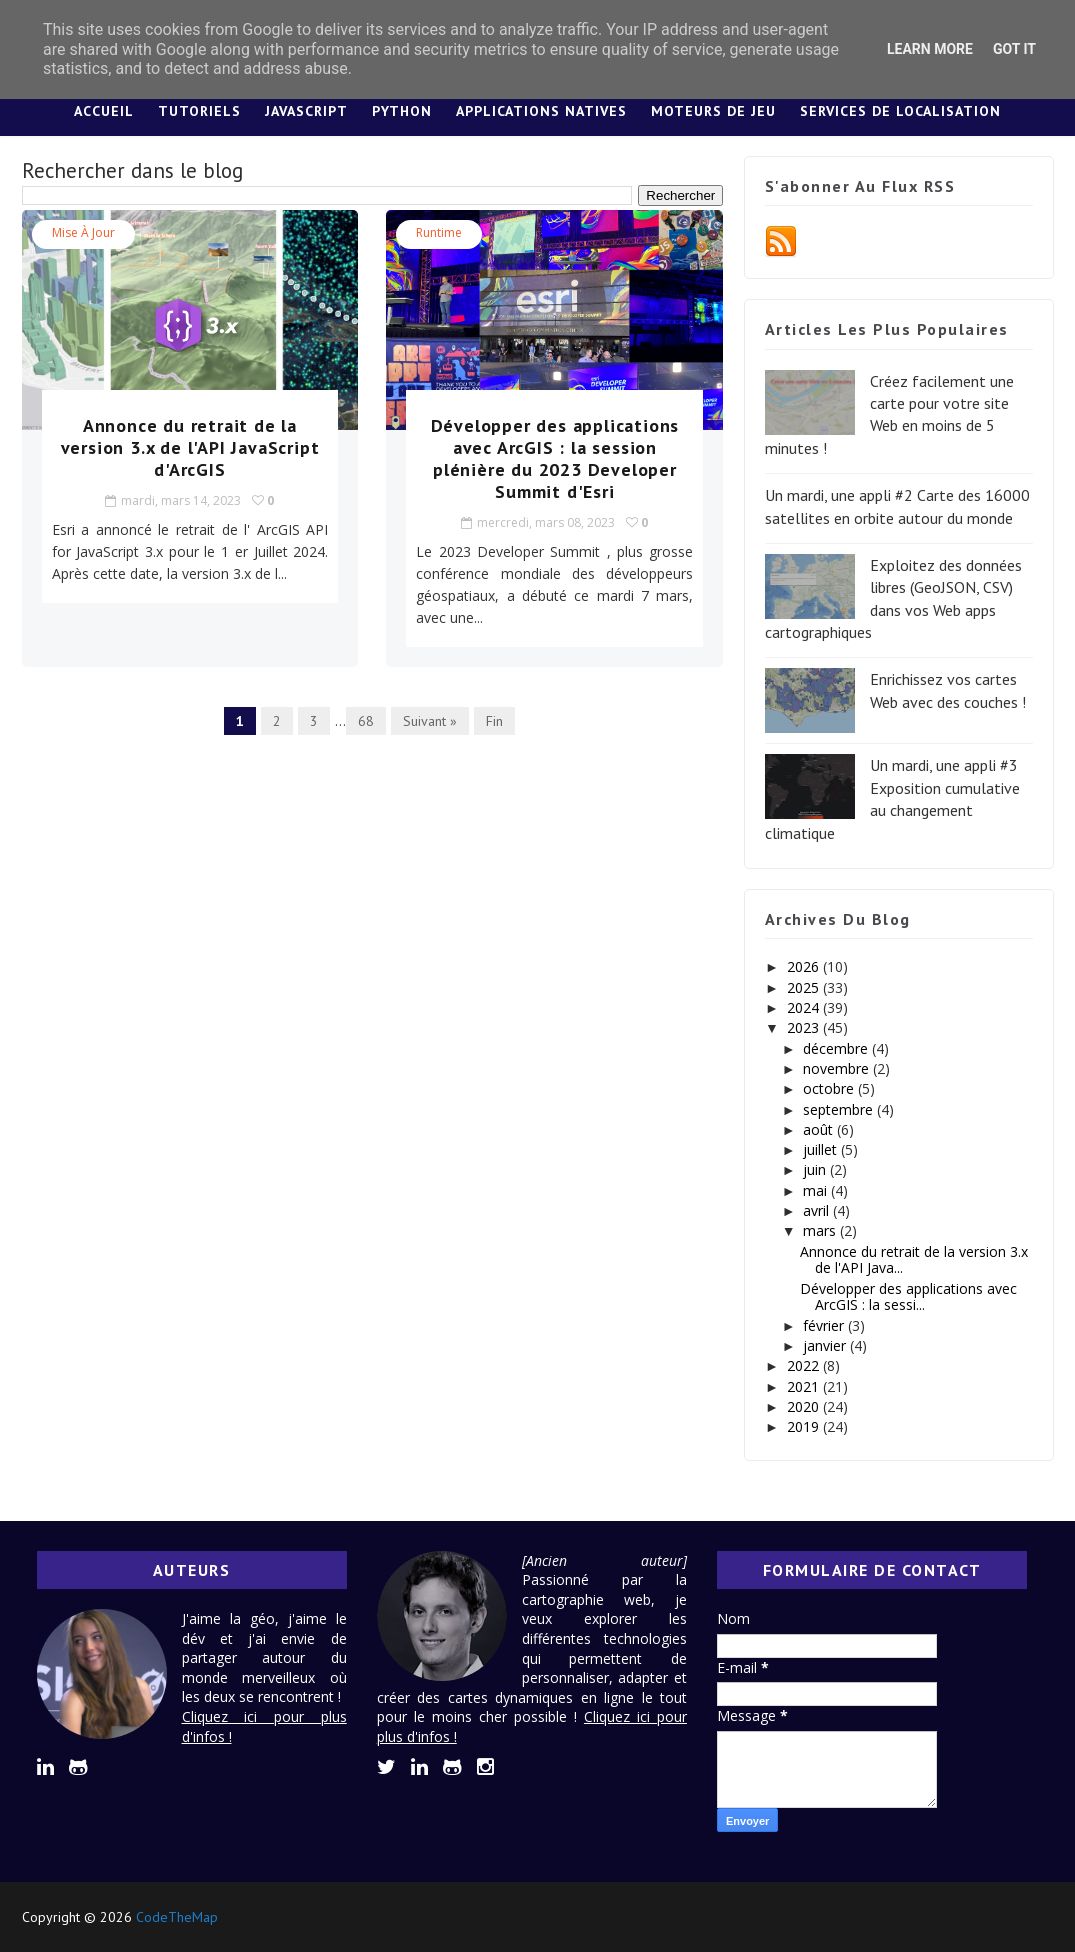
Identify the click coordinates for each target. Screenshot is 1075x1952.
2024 (805, 1007)
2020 (805, 1406)
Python (402, 111)
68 (366, 721)
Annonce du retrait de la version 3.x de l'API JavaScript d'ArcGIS (190, 447)
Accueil (104, 111)
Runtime (439, 232)
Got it (1014, 49)
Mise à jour (83, 232)
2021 (805, 1386)
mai (817, 1190)
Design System (494, 161)
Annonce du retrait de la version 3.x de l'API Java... (914, 1260)
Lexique (609, 161)
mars (821, 1230)
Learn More (930, 49)
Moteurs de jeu (713, 111)
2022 (805, 1365)
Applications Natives (541, 111)
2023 (805, 1027)
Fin (494, 721)
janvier (826, 1345)
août (820, 1129)
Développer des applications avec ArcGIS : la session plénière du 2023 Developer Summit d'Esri (555, 458)
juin (816, 1169)
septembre (840, 1109)
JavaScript (306, 111)
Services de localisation (900, 111)
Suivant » (430, 721)
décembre (837, 1048)
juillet (822, 1149)
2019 (805, 1426)
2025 (805, 987)
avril (818, 1210)
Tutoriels (199, 111)
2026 (805, 966)
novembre (838, 1068)
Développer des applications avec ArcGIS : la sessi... (908, 1297)
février (825, 1325)
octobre (830, 1088)
